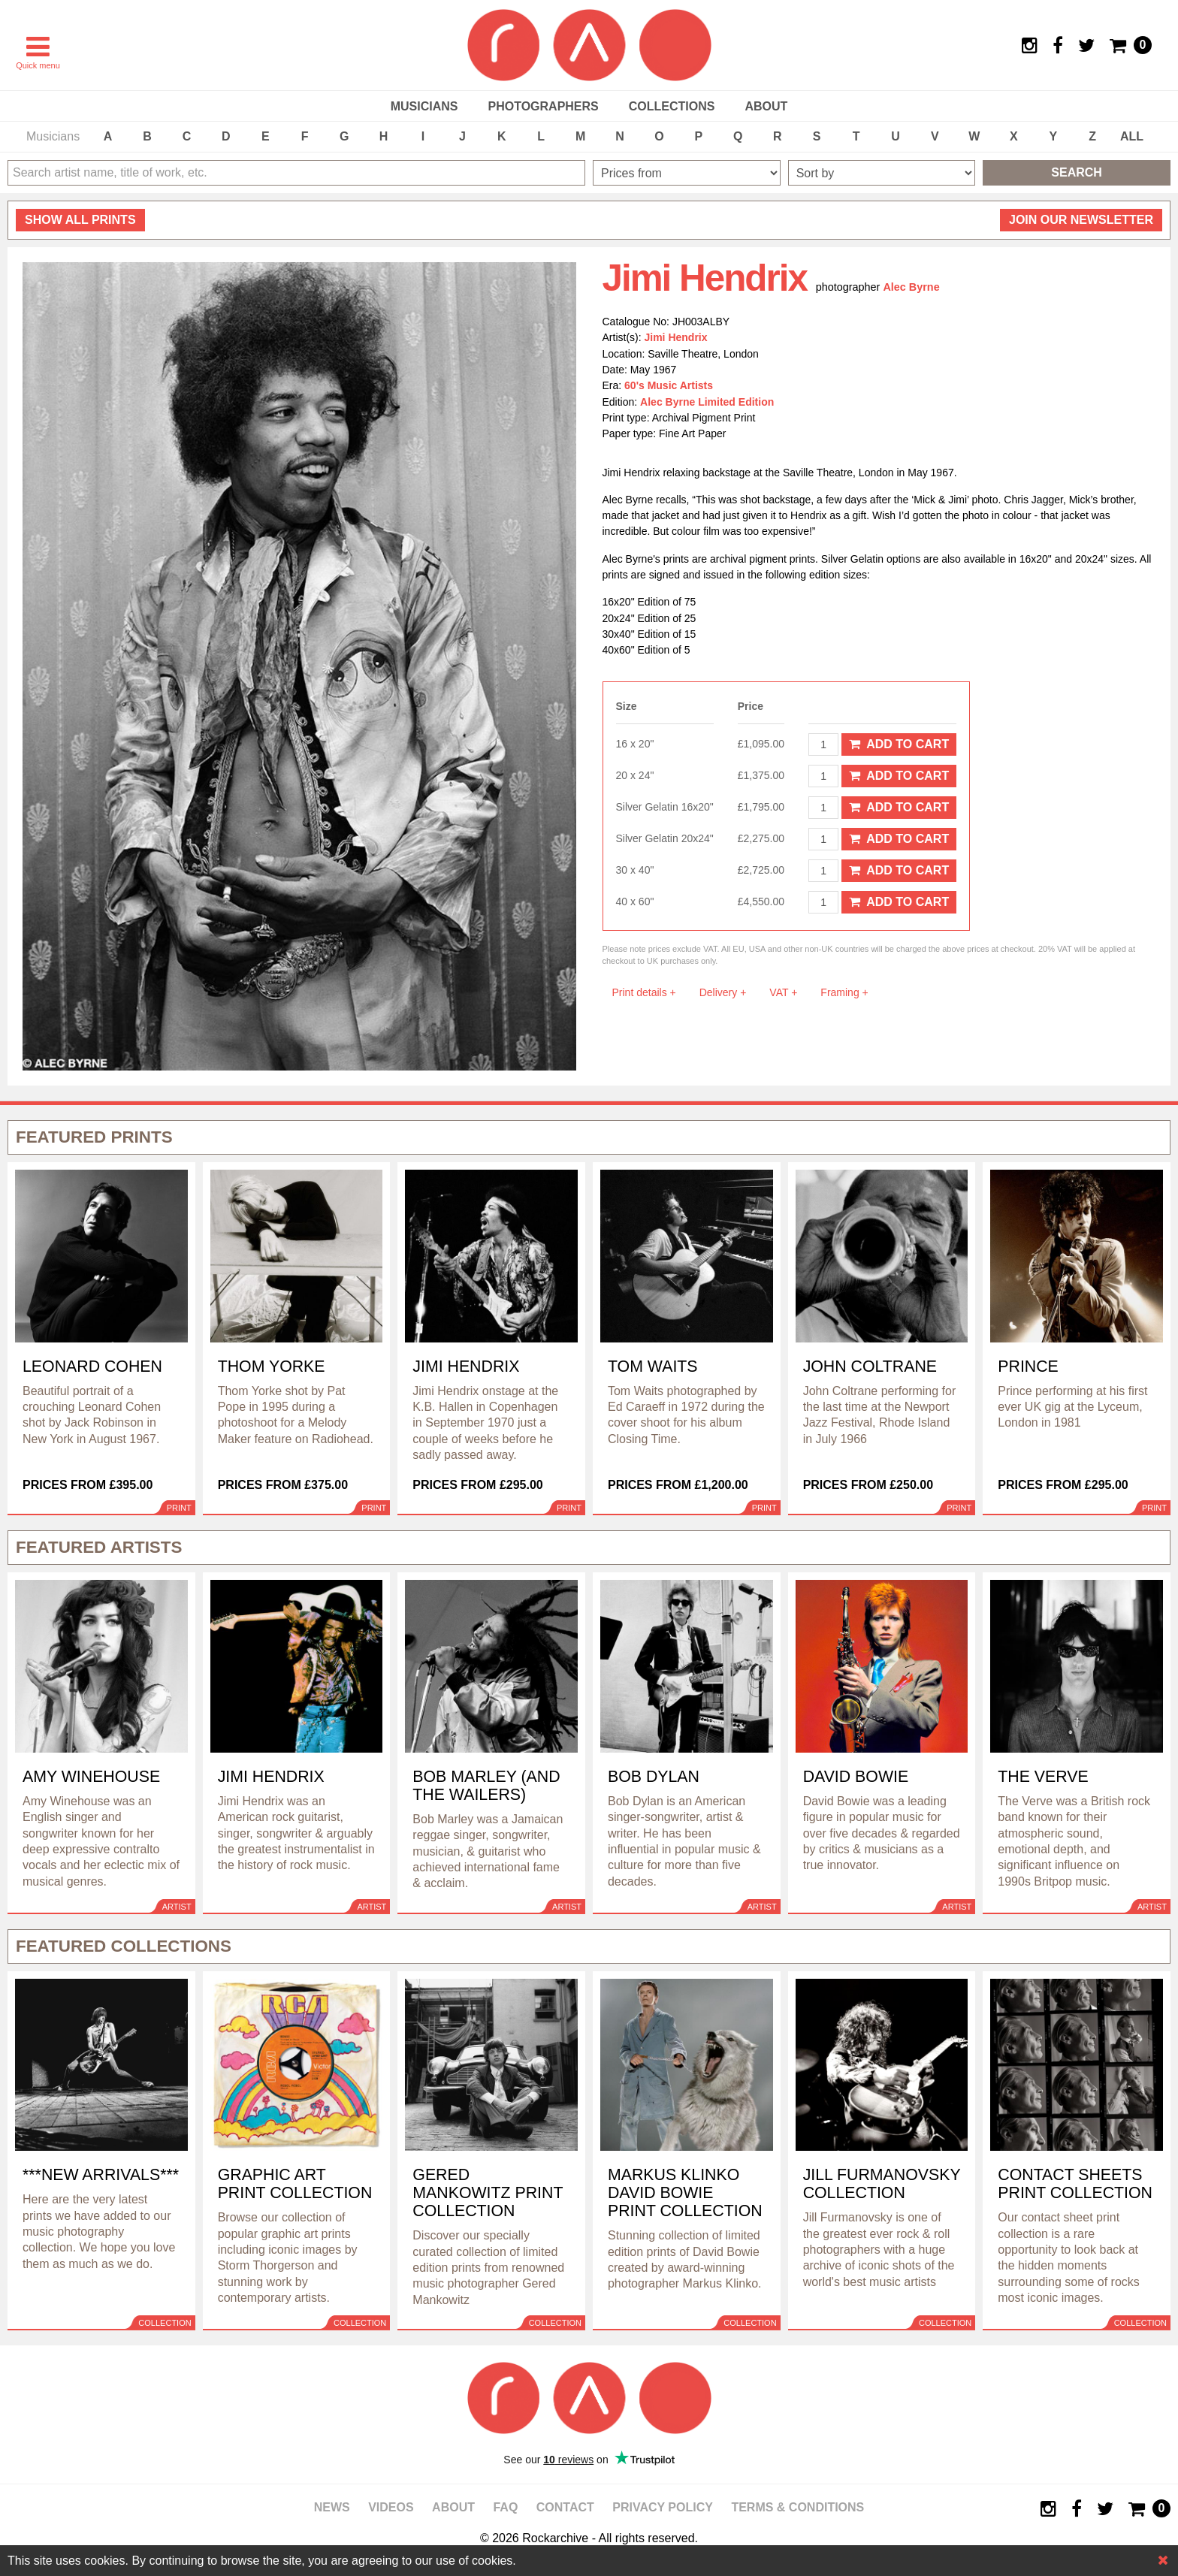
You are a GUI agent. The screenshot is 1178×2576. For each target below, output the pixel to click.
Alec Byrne (911, 287)
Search (1076, 172)
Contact (565, 2507)
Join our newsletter (1081, 219)
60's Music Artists (668, 385)
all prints (80, 219)
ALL (1131, 136)
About (766, 106)
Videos (390, 2507)
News (332, 2507)
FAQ (505, 2507)
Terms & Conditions (797, 2507)
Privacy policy (662, 2507)
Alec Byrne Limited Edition (707, 402)
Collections (672, 106)
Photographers (543, 106)
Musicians (424, 106)
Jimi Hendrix (676, 337)
